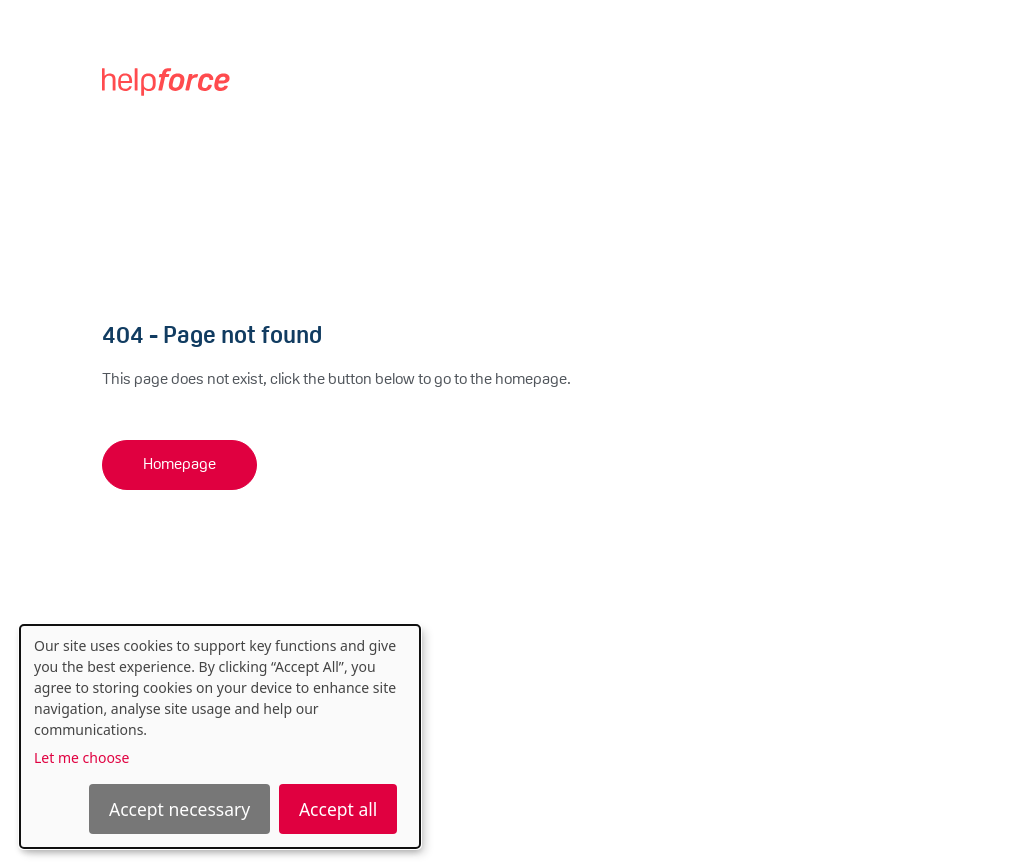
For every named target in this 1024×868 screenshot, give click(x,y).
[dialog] (220, 736)
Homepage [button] (179, 465)
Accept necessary (179, 809)
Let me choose (81, 757)
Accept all (338, 809)
